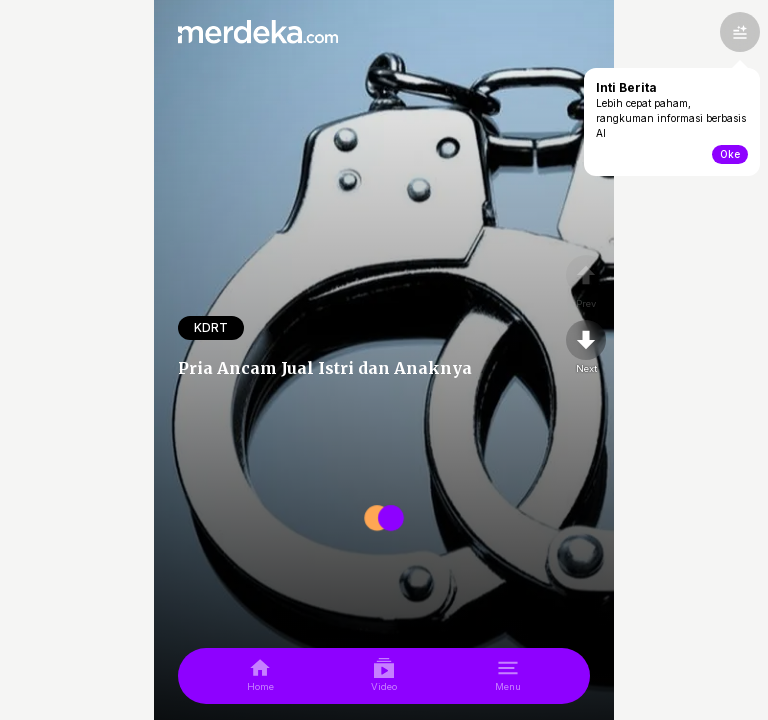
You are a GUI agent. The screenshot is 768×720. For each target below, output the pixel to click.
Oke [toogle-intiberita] (730, 154)
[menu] (508, 676)
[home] (260, 676)
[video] (384, 676)
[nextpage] (586, 348)
